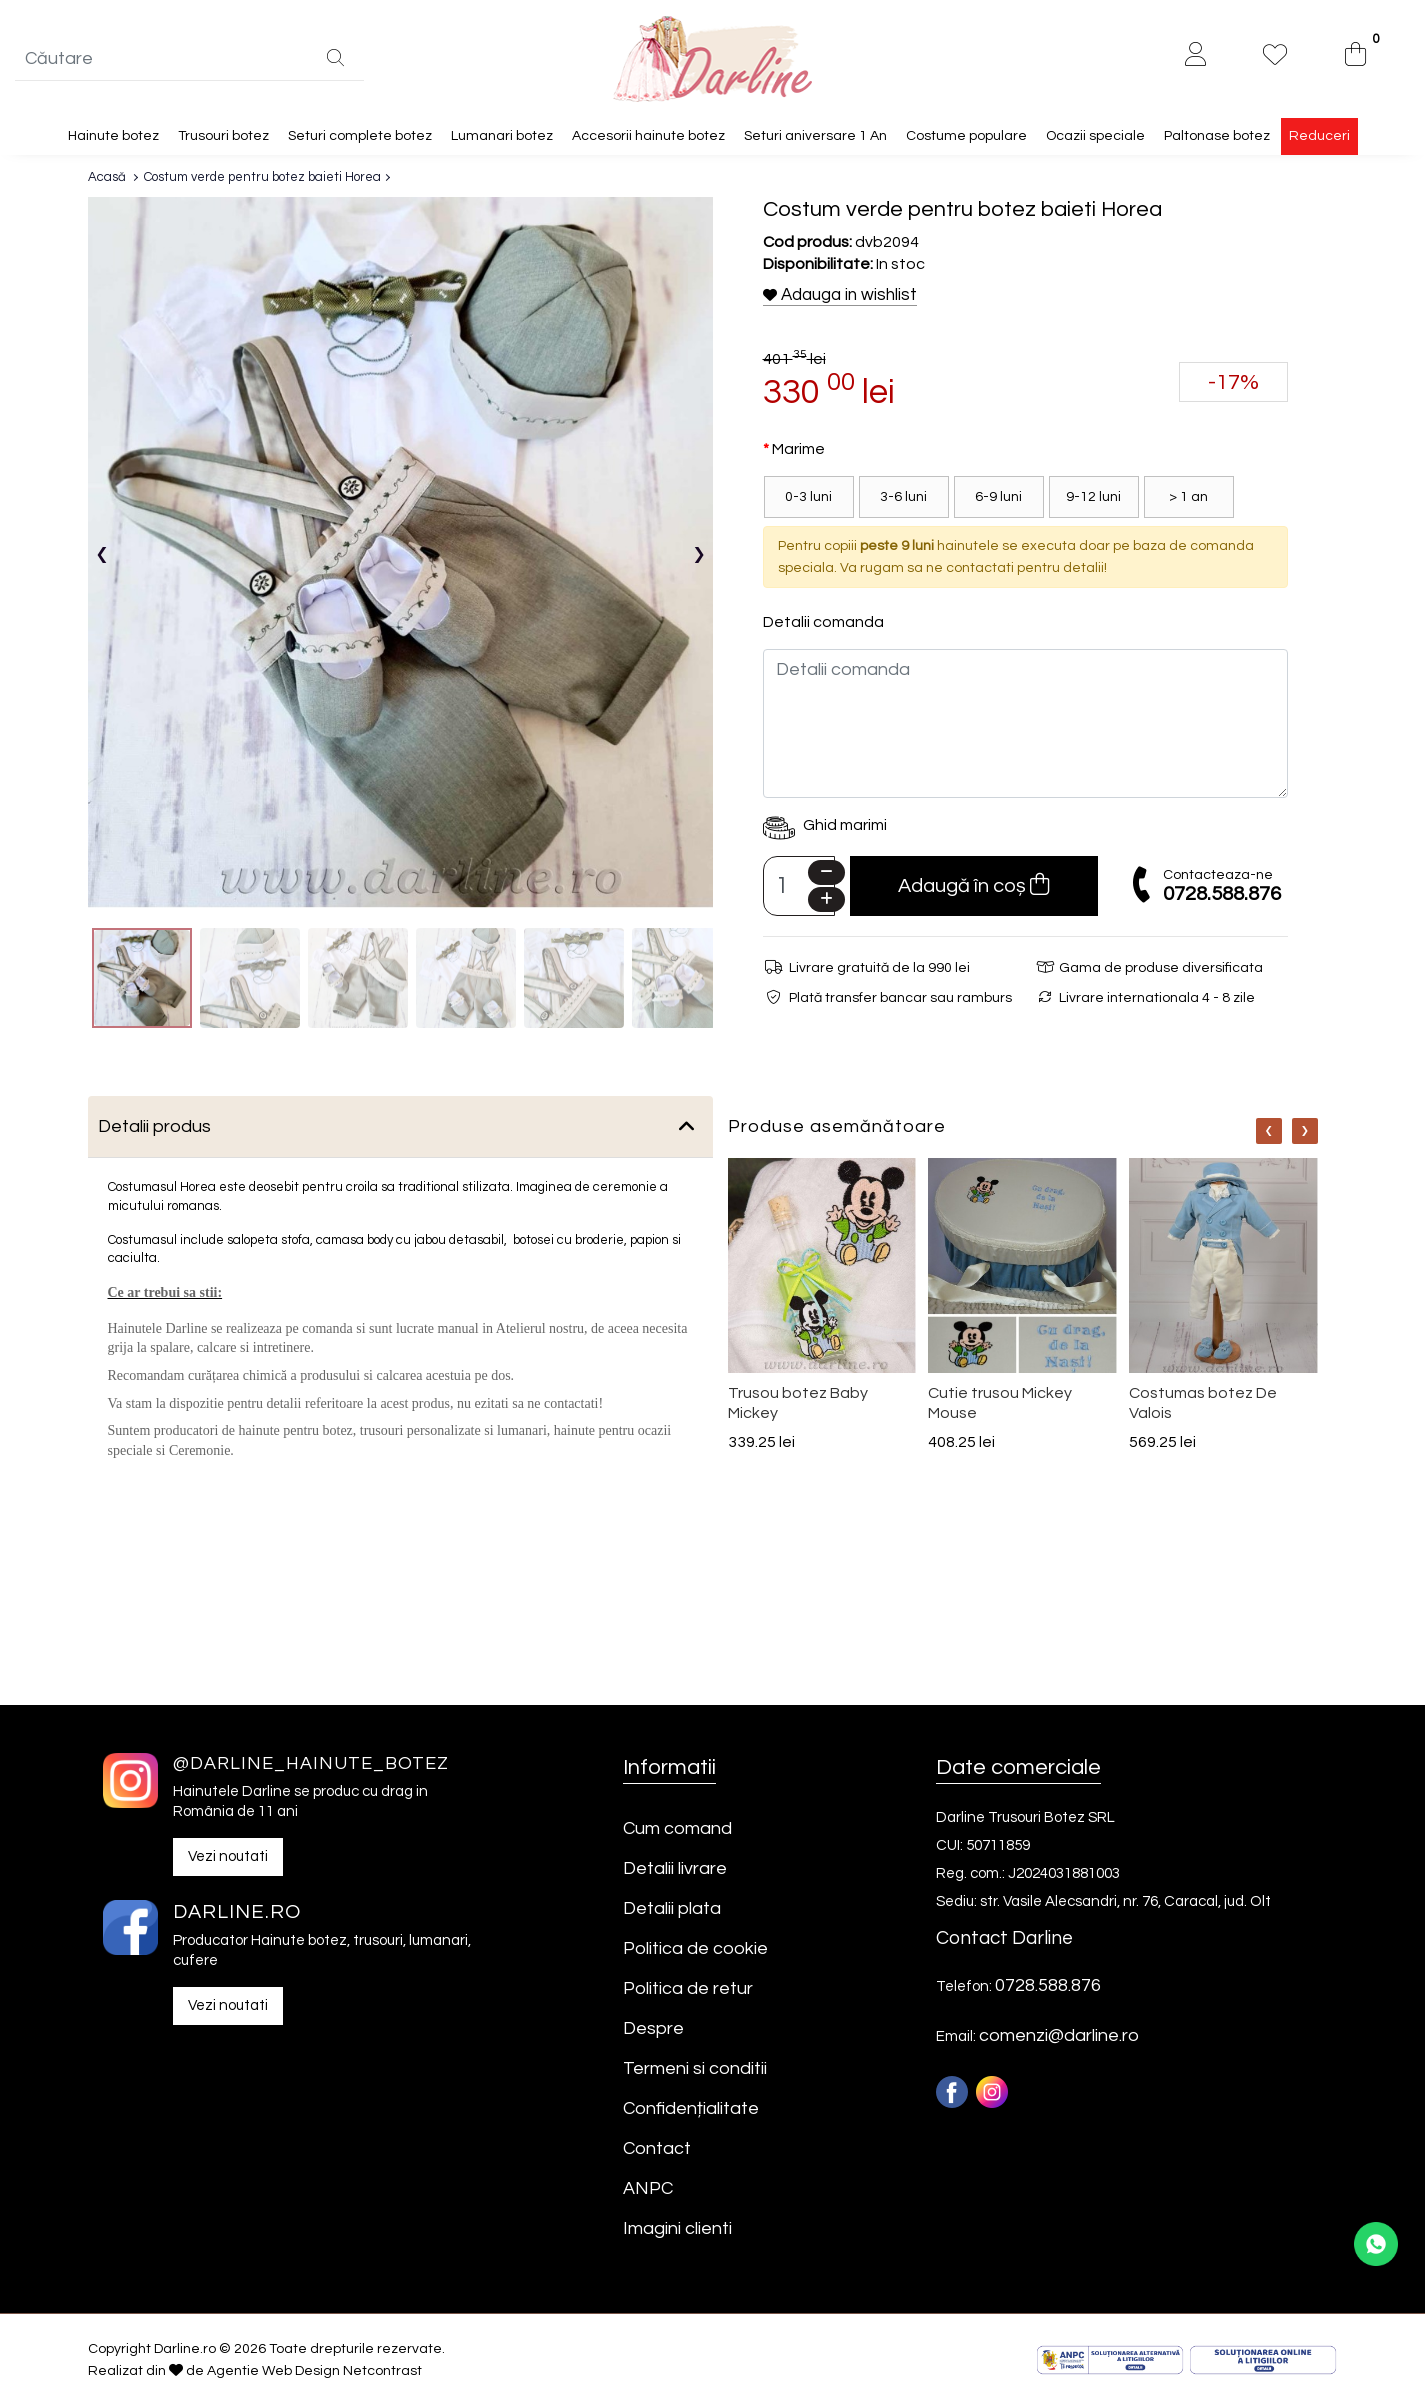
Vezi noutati (228, 1856)
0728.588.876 (1222, 894)
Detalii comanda (823, 623)
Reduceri (1319, 136)
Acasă (107, 177)
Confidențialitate (691, 2108)
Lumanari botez (502, 136)
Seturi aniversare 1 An (815, 136)
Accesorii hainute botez (648, 136)
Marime (798, 450)
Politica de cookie (695, 1948)
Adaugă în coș (973, 885)
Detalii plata (672, 1908)
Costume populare (966, 136)
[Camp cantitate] (799, 887)
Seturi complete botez (360, 136)
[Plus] (826, 900)
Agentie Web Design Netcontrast (314, 2371)
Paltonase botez (1217, 136)
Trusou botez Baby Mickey (798, 1403)
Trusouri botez (223, 136)
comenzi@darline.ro (1059, 2035)
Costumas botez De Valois (1203, 1403)
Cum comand (677, 1828)
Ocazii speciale (1095, 136)
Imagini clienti (677, 2228)
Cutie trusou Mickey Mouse (1000, 1403)
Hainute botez (113, 136)
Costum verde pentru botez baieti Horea (262, 177)
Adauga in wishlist (840, 295)
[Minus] (826, 873)
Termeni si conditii (695, 2068)
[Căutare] (335, 60)
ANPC (648, 2188)
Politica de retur (688, 1988)
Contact (657, 2148)
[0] (1355, 56)
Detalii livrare (675, 1868)
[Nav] (1269, 1132)
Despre (653, 2028)
